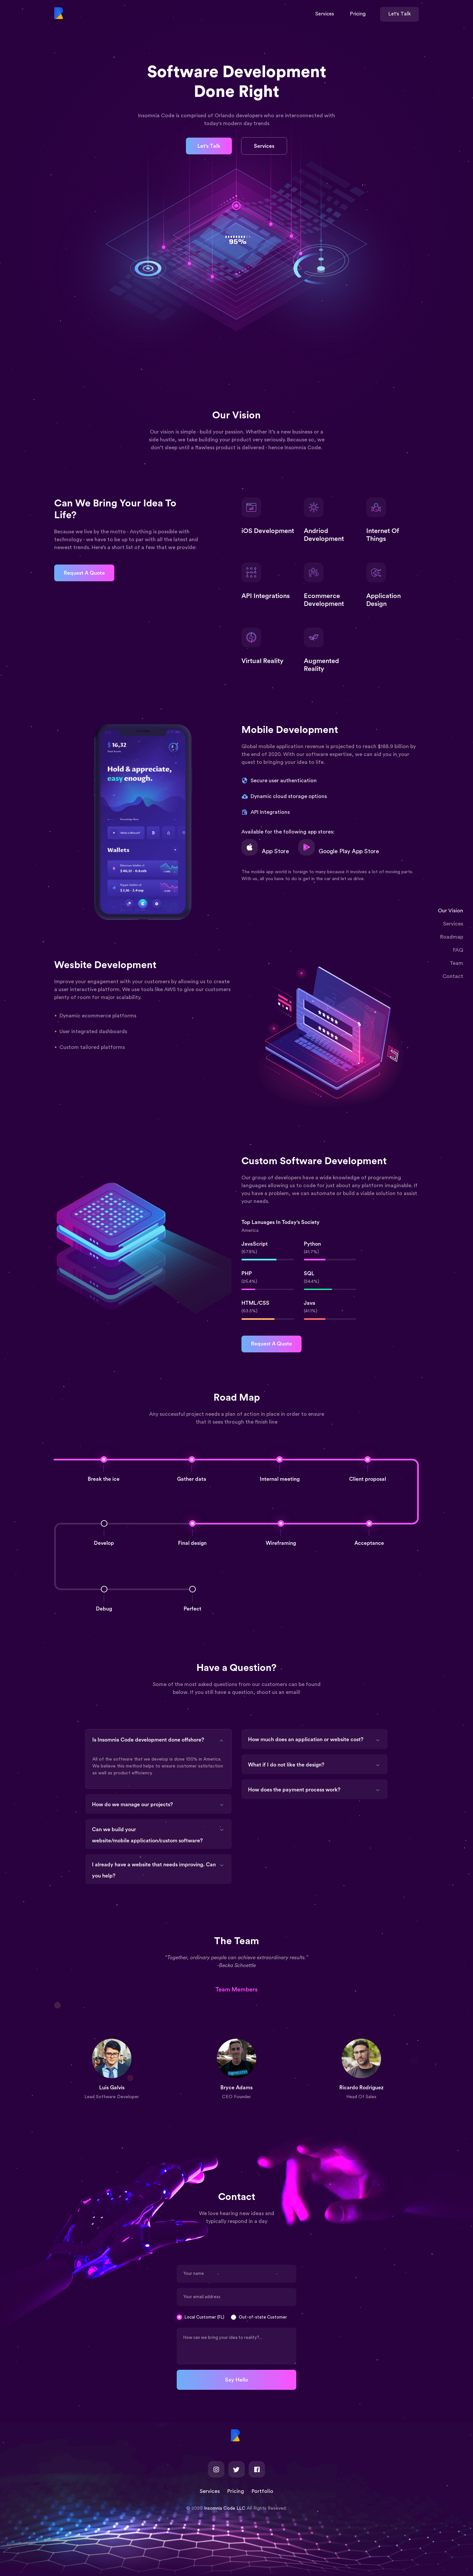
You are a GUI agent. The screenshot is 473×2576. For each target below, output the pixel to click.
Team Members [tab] (236, 1989)
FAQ (458, 950)
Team (456, 963)
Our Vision (450, 910)
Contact (452, 976)
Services (453, 923)
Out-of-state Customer (263, 2317)
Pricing (235, 2491)
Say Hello (236, 2380)
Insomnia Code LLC (224, 2508)
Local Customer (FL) (204, 2317)
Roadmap (451, 937)
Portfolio (262, 2491)
